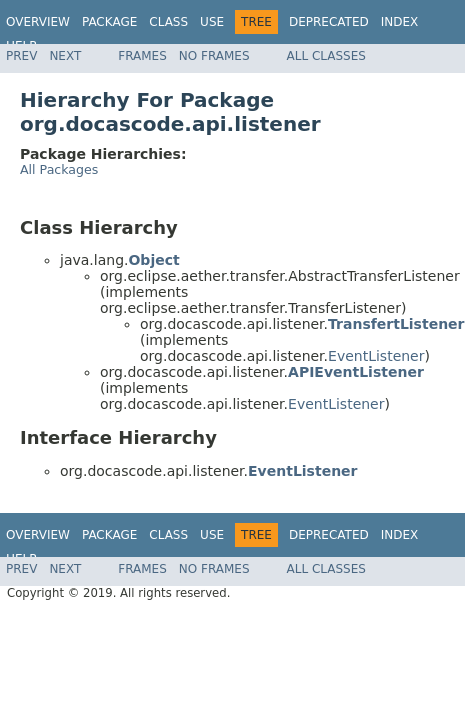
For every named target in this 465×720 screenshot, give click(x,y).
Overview (38, 22)
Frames (142, 56)
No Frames (214, 56)
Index (400, 22)
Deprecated (329, 22)
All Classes (326, 56)
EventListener (376, 356)
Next (65, 56)
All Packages (59, 169)
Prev (21, 56)
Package (109, 22)
